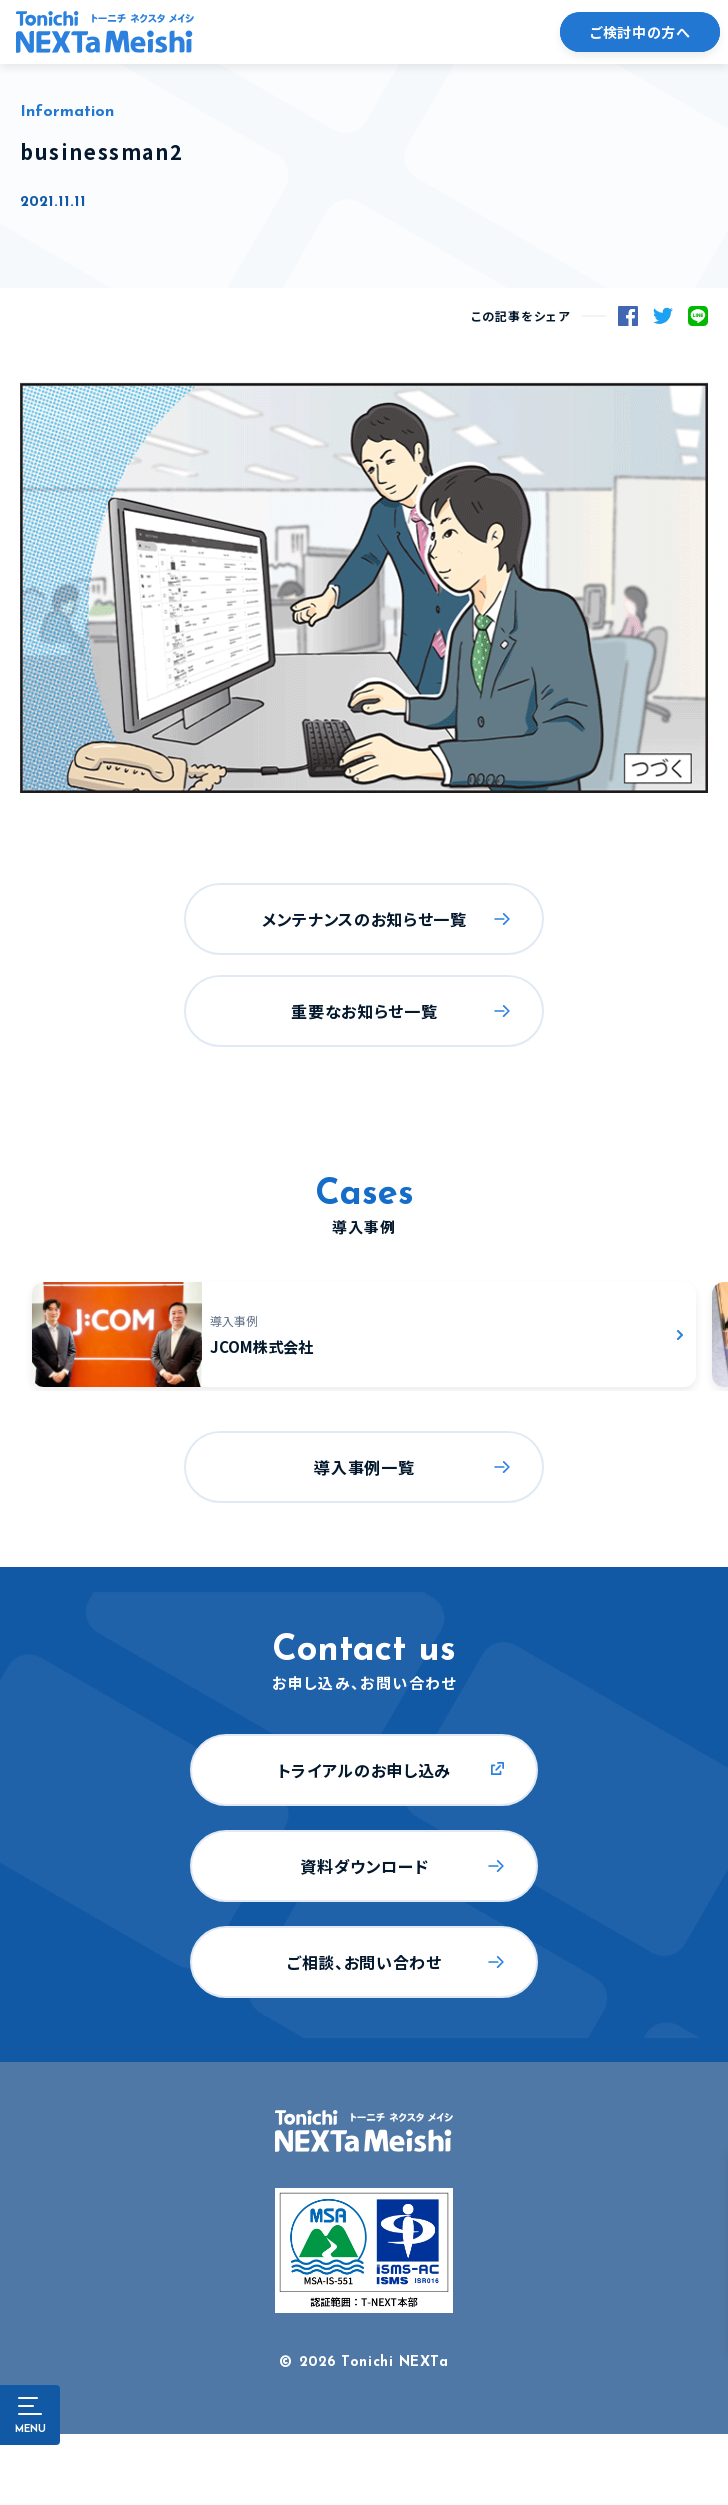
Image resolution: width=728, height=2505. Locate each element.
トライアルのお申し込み (364, 1770)
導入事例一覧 (364, 1467)
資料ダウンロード (364, 1866)
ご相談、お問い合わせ (364, 1962)
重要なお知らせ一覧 (364, 1011)
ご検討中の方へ (640, 32)
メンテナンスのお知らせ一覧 (364, 919)
